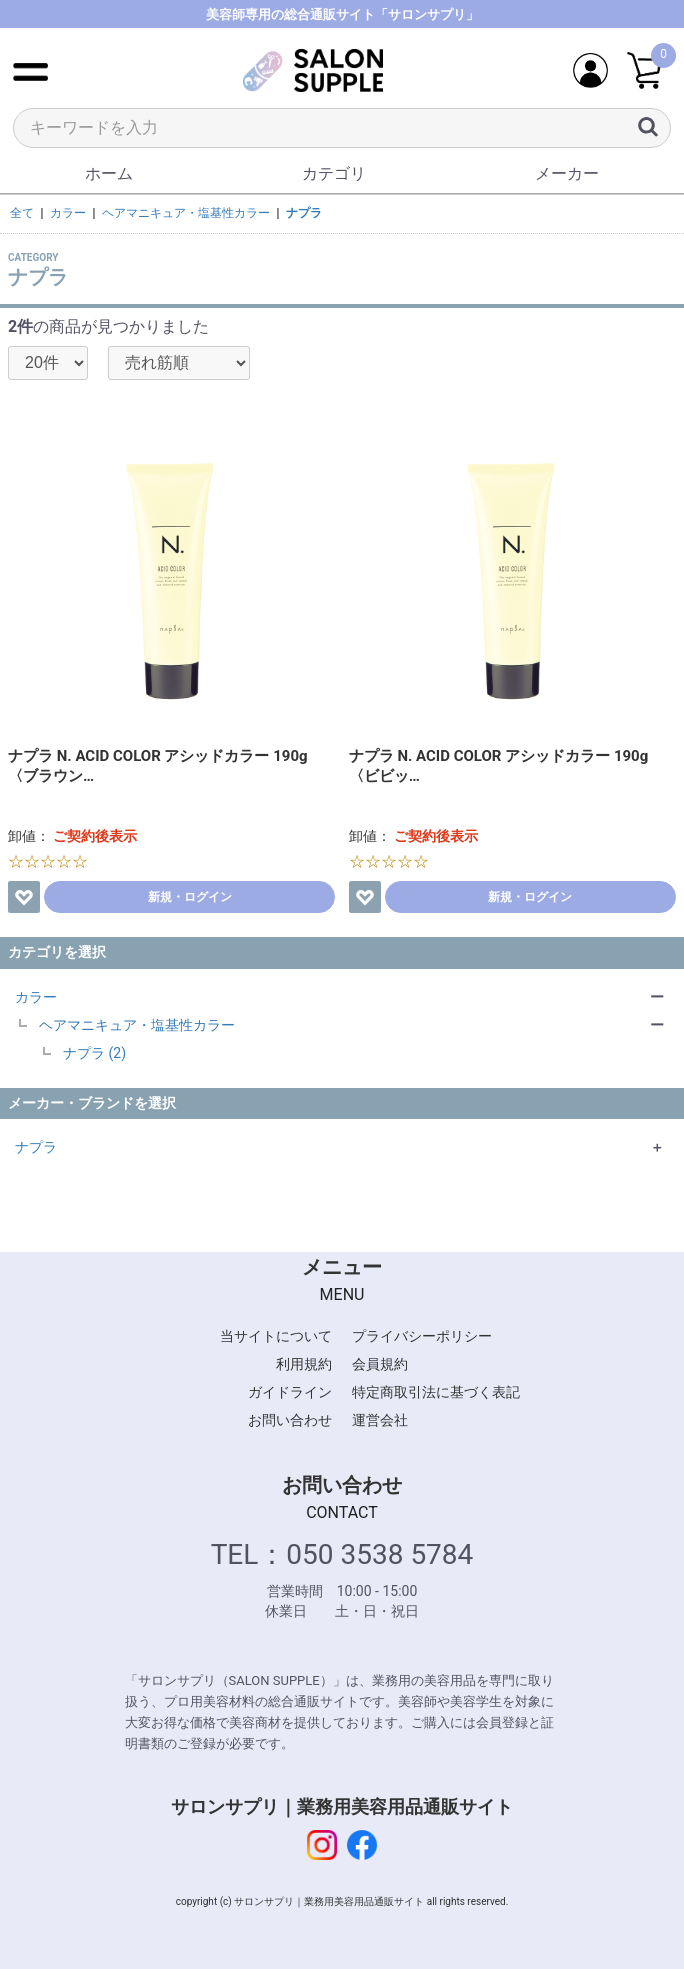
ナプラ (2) (94, 1053)
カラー (36, 997)
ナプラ (36, 1147)
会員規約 (380, 1364)
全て (22, 213)
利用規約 (304, 1364)
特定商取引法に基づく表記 (436, 1392)
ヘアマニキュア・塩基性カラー (137, 1025)
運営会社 (380, 1420)
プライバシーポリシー (422, 1336)
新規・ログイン (190, 897)
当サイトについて (276, 1336)
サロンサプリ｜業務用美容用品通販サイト (342, 1806)
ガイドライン (290, 1392)
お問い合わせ (290, 1420)
